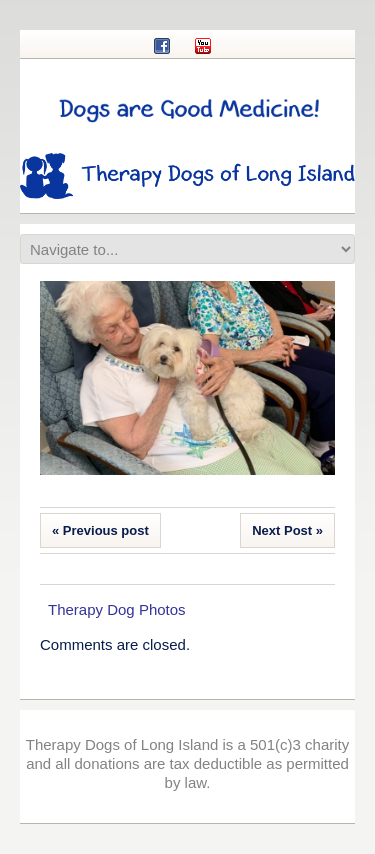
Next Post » (287, 530)
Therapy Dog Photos (117, 609)
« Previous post (100, 530)
